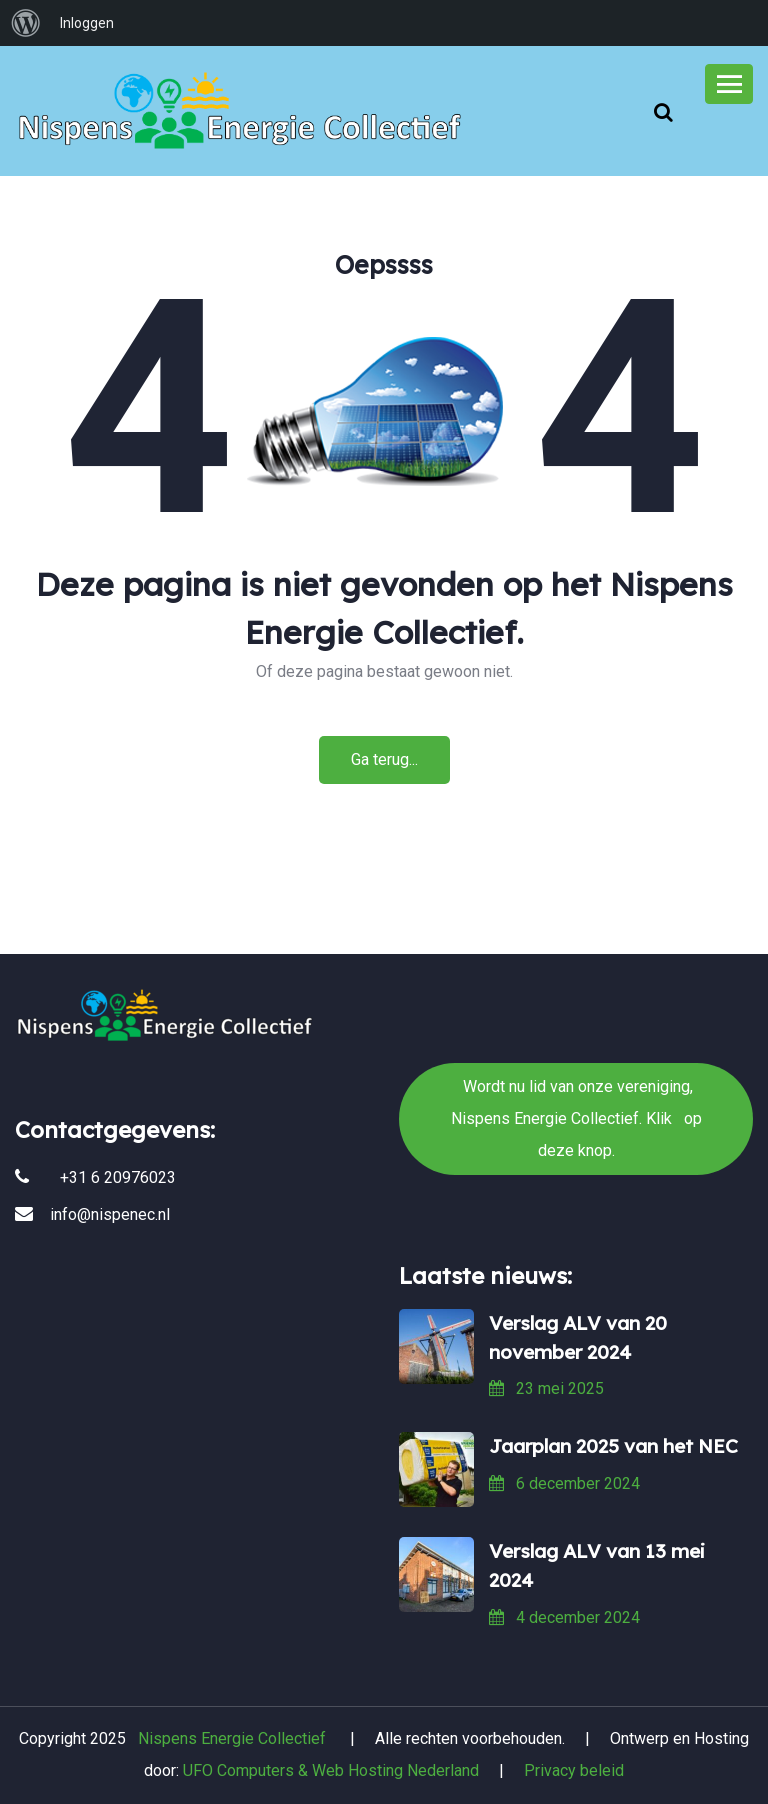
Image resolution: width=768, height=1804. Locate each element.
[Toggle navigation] (729, 84)
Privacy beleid (574, 1770)
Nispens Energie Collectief (232, 1738)
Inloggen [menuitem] (87, 23)
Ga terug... (384, 759)
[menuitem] (26, 23)
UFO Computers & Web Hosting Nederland (331, 1770)
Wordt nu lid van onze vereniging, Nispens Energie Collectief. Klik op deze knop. (384, 877)
